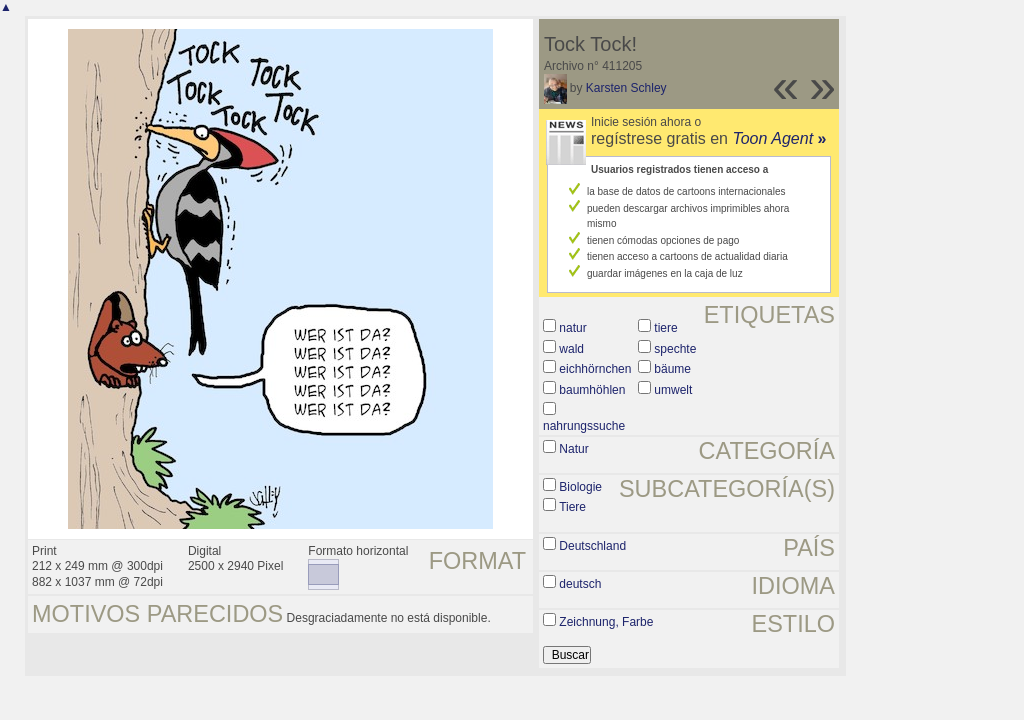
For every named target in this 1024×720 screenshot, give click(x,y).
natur (572, 328)
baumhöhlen (592, 390)
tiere (665, 328)
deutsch (580, 584)
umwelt (673, 390)
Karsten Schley (626, 88)
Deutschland (592, 546)
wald (571, 349)
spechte (675, 349)
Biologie (580, 487)
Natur (573, 449)
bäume (672, 369)
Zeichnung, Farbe (606, 622)
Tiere (572, 507)
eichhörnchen (595, 369)
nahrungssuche (584, 426)
